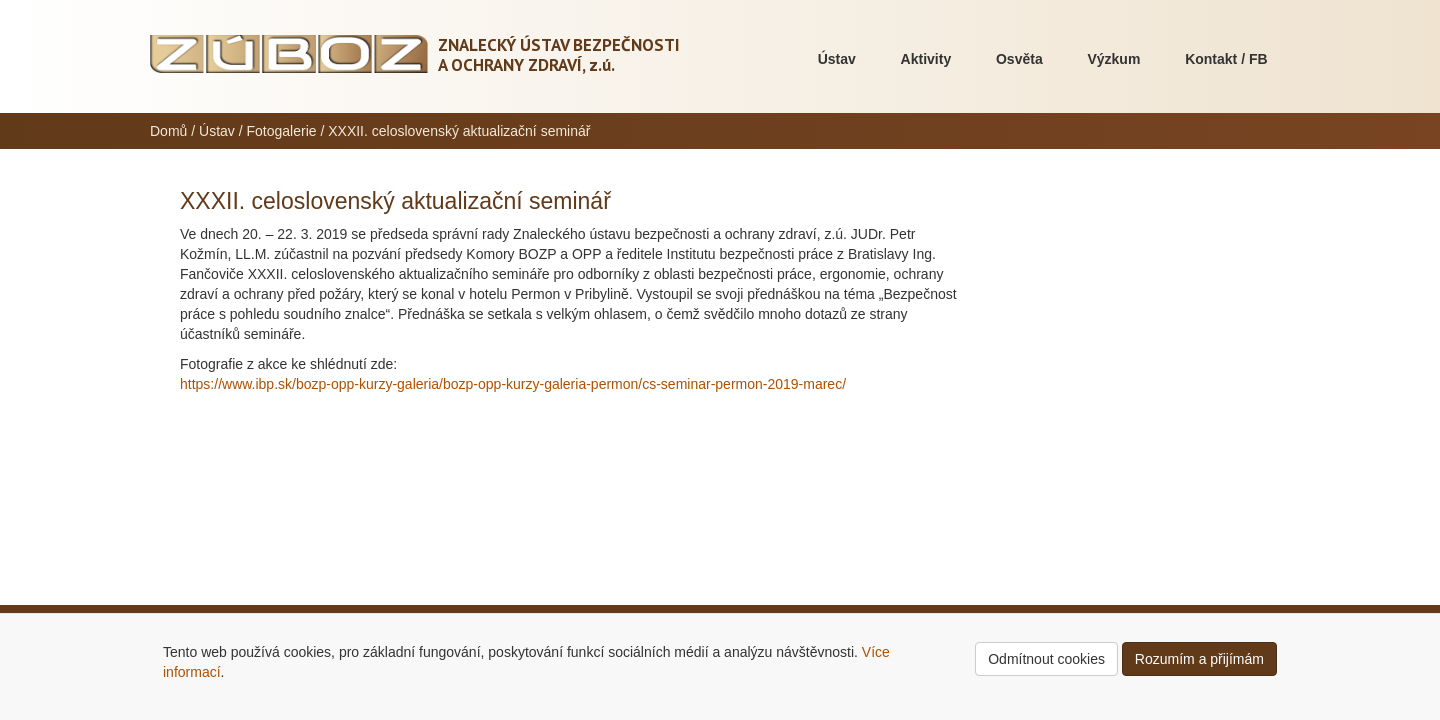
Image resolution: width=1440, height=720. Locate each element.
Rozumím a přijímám (1199, 659)
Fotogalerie (282, 131)
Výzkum (1113, 59)
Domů (168, 131)
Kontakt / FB (1226, 59)
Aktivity (926, 59)
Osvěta (1019, 59)
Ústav (837, 59)
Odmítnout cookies (1046, 659)
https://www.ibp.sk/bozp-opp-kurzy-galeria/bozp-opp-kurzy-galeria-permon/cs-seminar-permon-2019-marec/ (513, 384)
